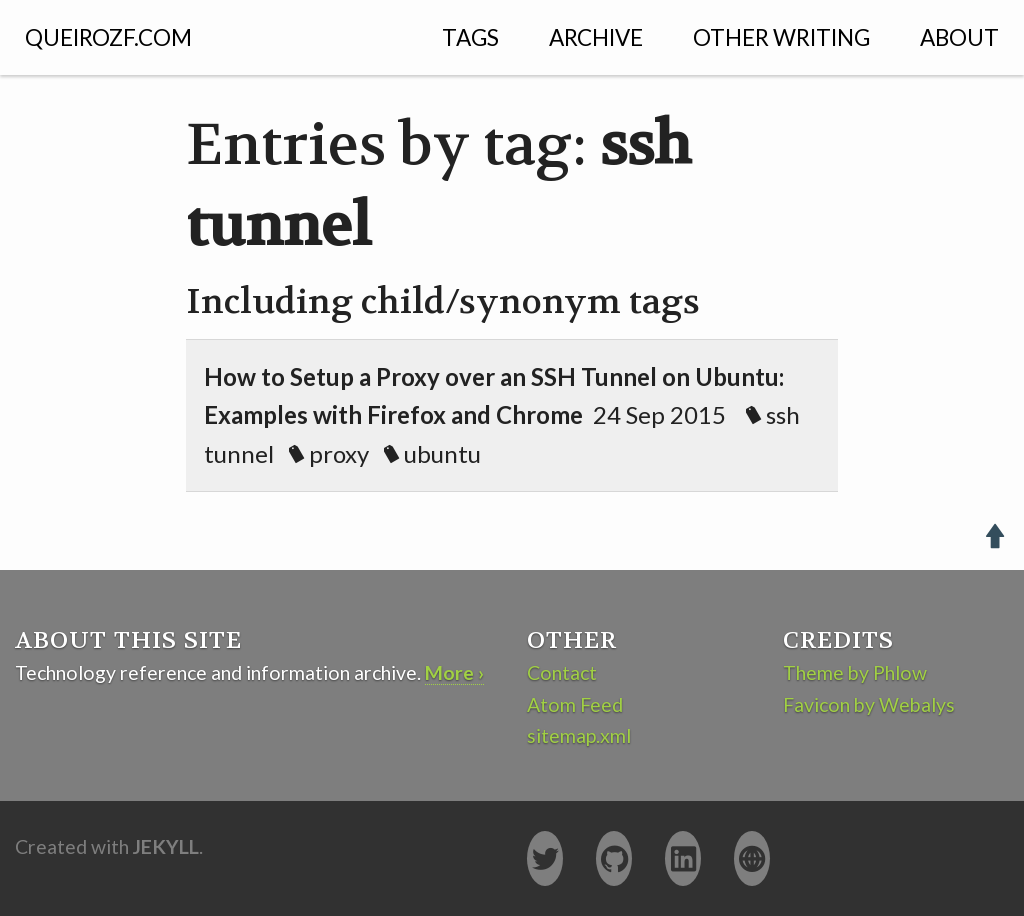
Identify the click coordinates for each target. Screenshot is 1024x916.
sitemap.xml (579, 735)
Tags (470, 37)
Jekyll (166, 846)
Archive (596, 37)
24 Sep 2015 (502, 415)
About (959, 37)
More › (454, 672)
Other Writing (781, 37)
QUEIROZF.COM (108, 37)
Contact (562, 672)
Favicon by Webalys (869, 704)
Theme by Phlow (855, 672)
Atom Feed (575, 704)
